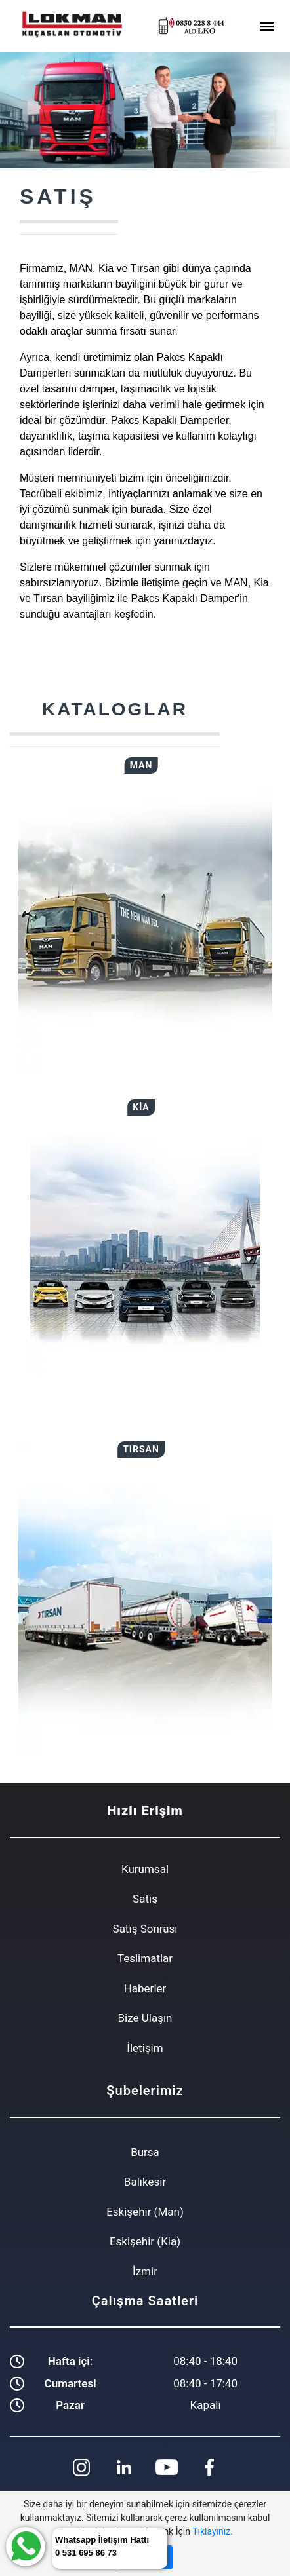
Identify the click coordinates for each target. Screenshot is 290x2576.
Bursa (145, 2152)
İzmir (145, 2271)
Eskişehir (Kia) (145, 2241)
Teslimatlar (145, 1958)
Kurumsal (145, 1869)
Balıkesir (145, 2181)
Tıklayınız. (212, 2531)
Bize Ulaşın (144, 2017)
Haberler (145, 1988)
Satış (145, 1898)
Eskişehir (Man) (145, 2211)
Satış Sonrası (145, 1928)
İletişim (145, 2048)
